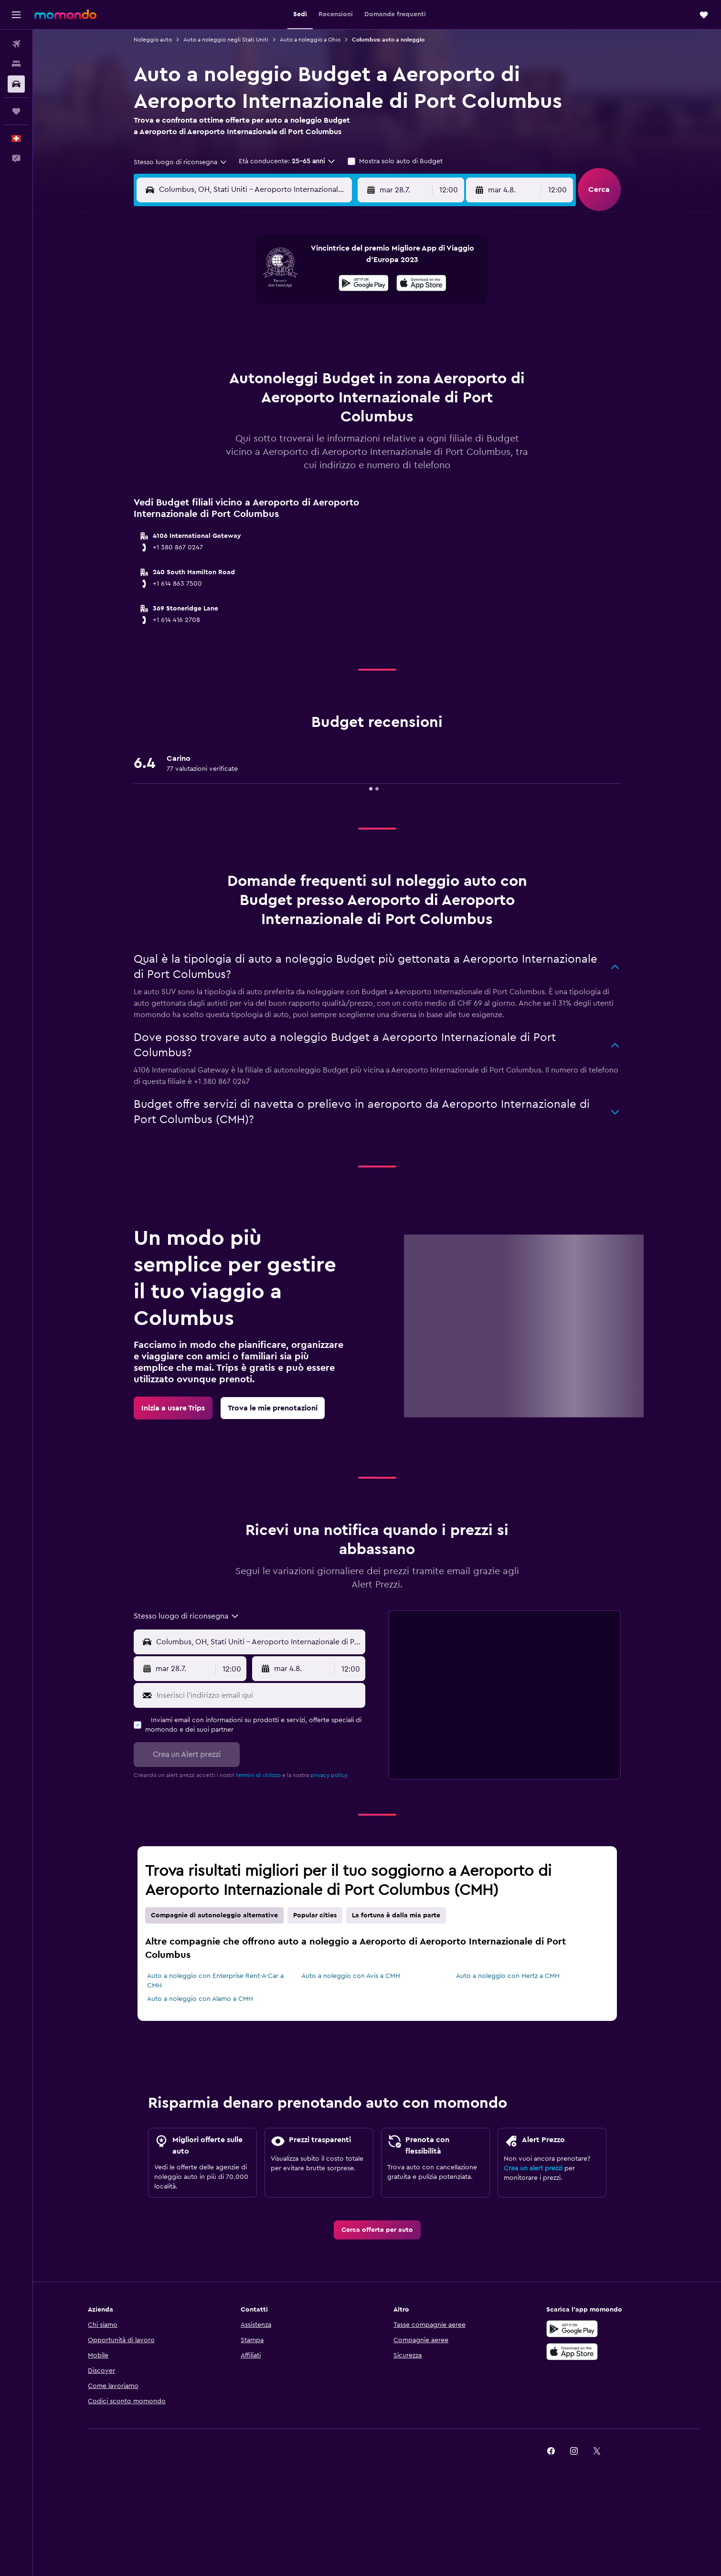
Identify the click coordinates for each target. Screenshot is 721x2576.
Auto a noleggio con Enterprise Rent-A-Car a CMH (215, 1981)
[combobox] (181, 162)
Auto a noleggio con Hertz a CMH (508, 1976)
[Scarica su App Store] (421, 284)
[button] (16, 14)
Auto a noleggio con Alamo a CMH (200, 1999)
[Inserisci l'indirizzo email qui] (259, 1695)
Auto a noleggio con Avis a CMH (350, 1976)
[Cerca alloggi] (16, 64)
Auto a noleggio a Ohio (310, 39)
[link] (173, 1408)
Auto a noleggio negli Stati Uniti (225, 39)
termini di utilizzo (258, 1775)
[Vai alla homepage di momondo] (65, 14)
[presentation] (421, 283)
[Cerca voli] (16, 43)
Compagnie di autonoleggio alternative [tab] (214, 1915)
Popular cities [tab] (315, 1915)
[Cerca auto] (16, 84)
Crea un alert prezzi (533, 2168)
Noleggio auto (153, 39)
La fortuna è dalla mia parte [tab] (396, 1915)
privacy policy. (329, 1775)
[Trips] (16, 111)
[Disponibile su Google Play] (364, 284)
